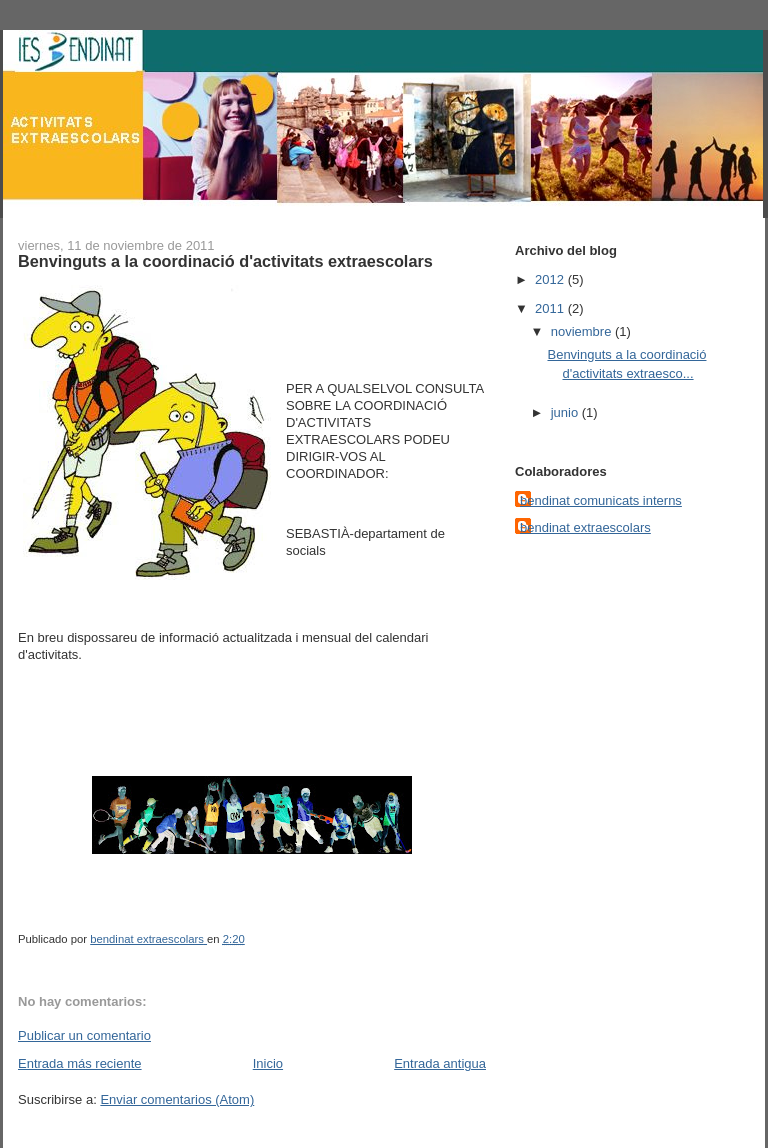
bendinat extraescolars (585, 527)
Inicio (268, 1063)
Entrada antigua (440, 1063)
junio (566, 412)
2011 (551, 308)
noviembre (583, 331)
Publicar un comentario (84, 1035)
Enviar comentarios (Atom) (177, 1099)
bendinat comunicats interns (601, 500)
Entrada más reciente (80, 1063)
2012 (551, 279)
